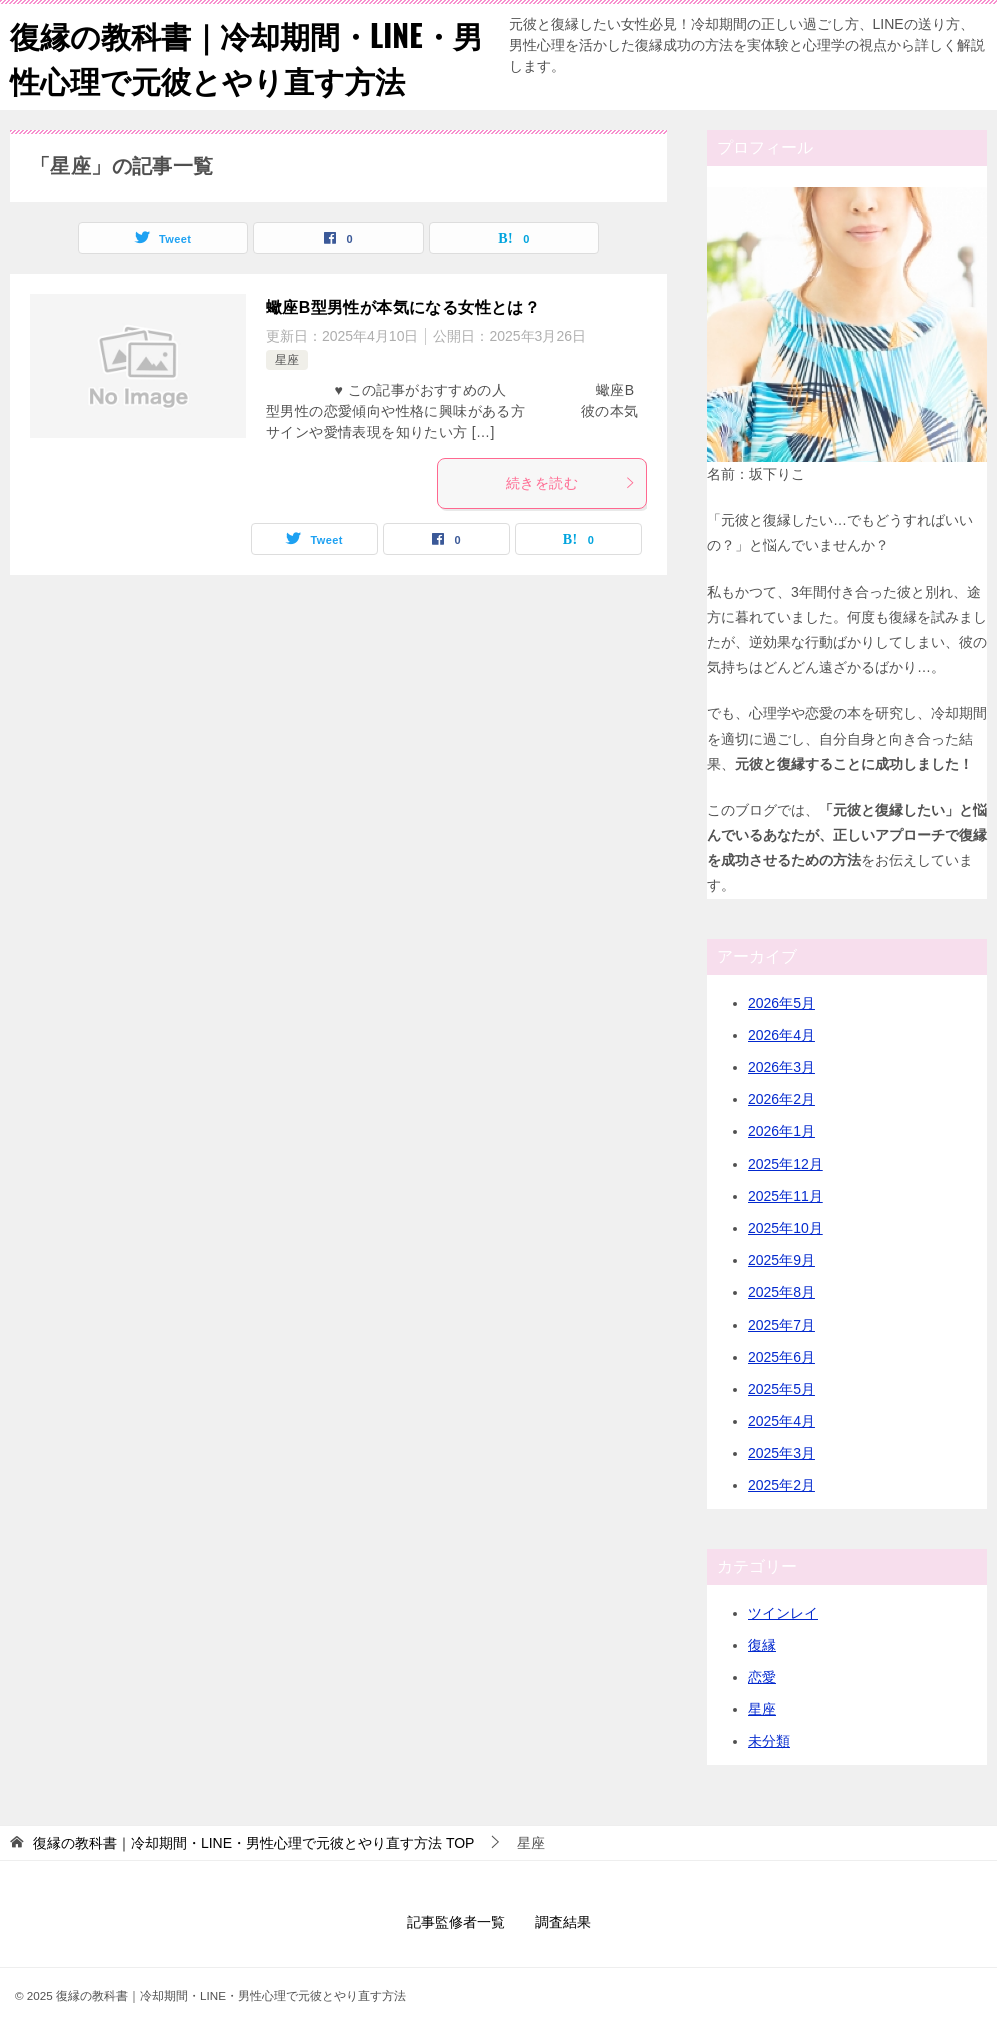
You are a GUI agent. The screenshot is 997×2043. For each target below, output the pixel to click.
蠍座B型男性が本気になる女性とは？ (403, 307)
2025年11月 (785, 1196)
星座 (287, 360)
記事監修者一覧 (456, 1922)
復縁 (762, 1645)
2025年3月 (781, 1453)
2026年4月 (781, 1035)
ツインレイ (783, 1613)
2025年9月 (781, 1260)
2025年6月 (781, 1357)
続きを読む (571, 483)
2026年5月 (781, 1003)
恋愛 (762, 1677)
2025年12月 (785, 1164)
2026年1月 (781, 1131)
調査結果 (563, 1922)
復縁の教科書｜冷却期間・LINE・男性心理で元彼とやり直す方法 (246, 57)
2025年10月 (785, 1228)
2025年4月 (781, 1421)
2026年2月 (781, 1099)
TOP (254, 1843)
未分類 (769, 1741)
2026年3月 (781, 1067)
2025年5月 (781, 1389)
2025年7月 (781, 1325)
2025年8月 (781, 1292)
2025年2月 (781, 1485)
